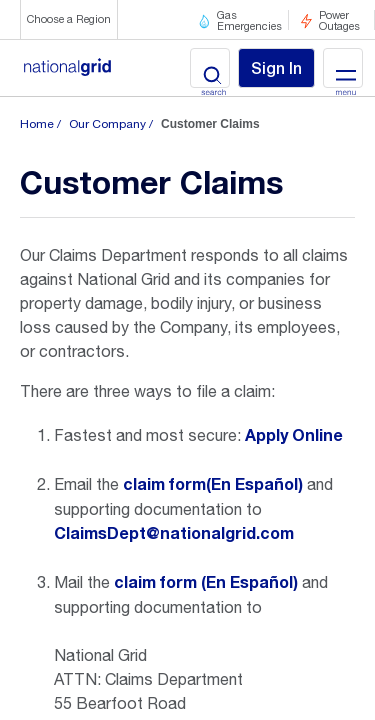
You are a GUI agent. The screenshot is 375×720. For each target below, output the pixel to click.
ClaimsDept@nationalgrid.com (174, 534)
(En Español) (254, 485)
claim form (164, 485)
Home (37, 124)
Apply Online (294, 436)
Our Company (107, 124)
